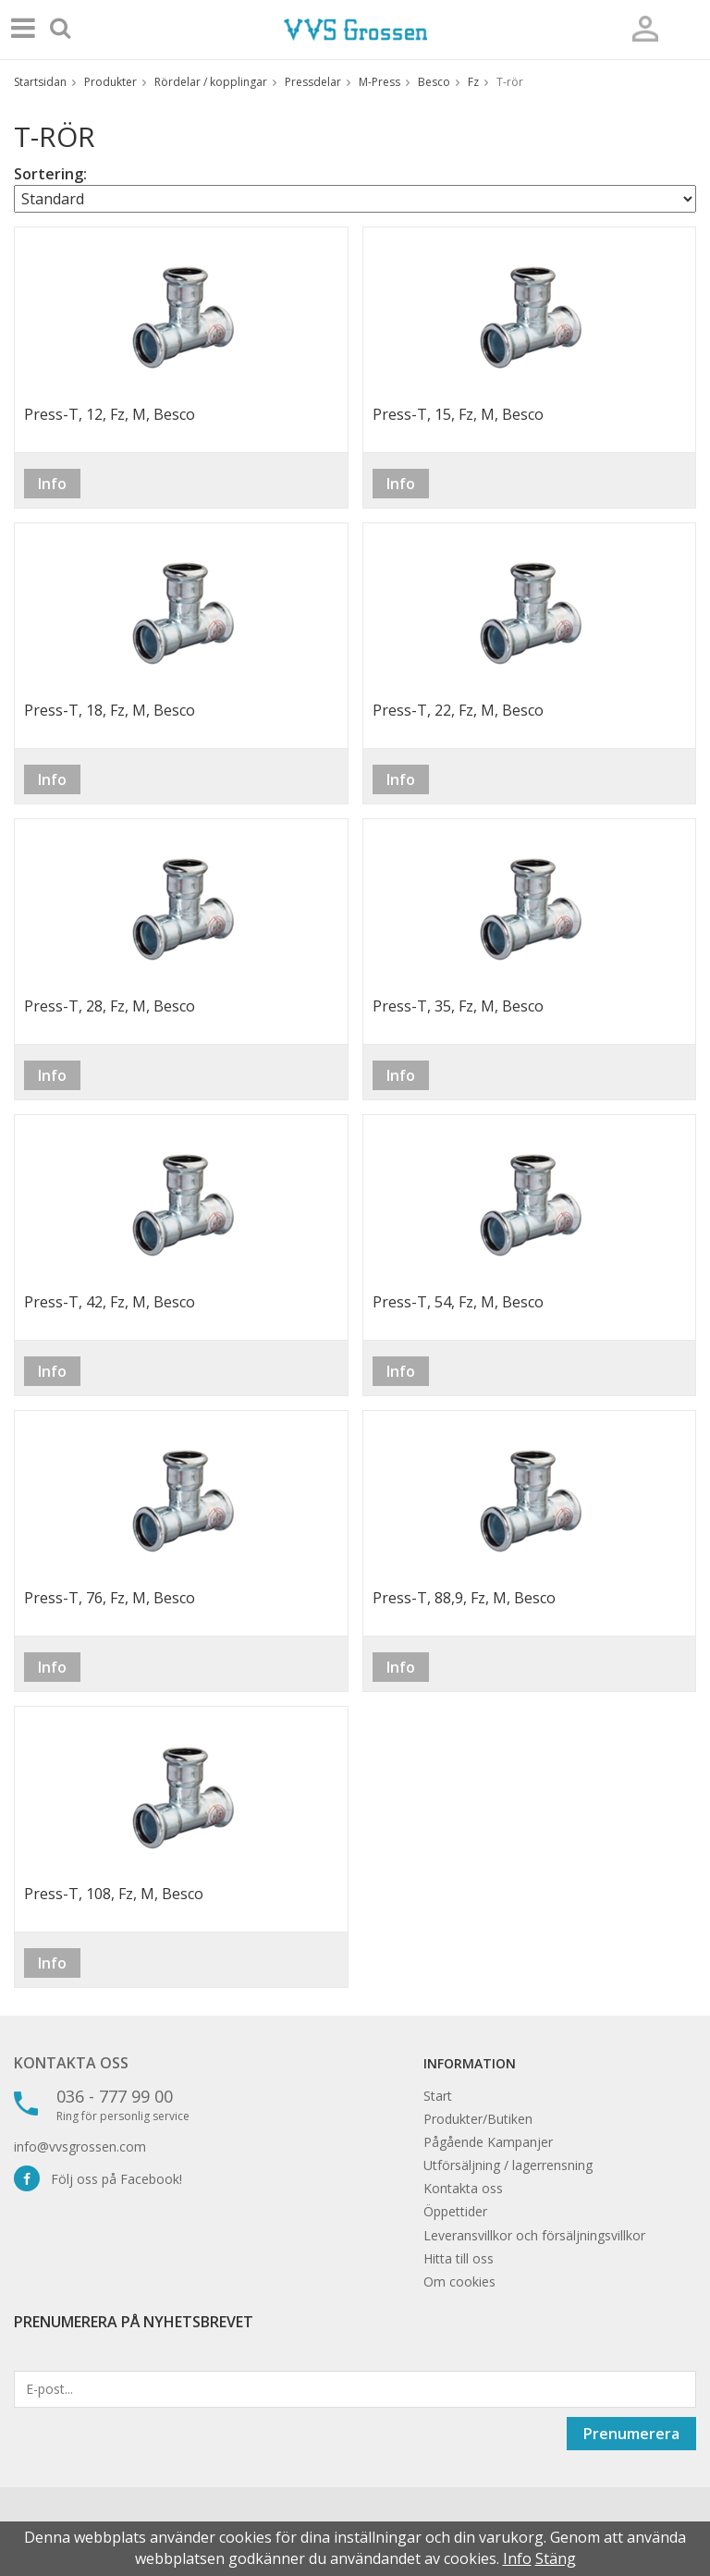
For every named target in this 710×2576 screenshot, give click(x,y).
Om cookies (459, 2281)
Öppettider (455, 2211)
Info (52, 483)
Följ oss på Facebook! (98, 2179)
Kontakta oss (71, 2063)
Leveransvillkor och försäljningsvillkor (534, 2235)
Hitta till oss (458, 2258)
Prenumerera (631, 2433)
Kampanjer (520, 2142)
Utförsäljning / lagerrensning (508, 2165)
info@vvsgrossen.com (80, 2146)
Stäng (555, 2558)
